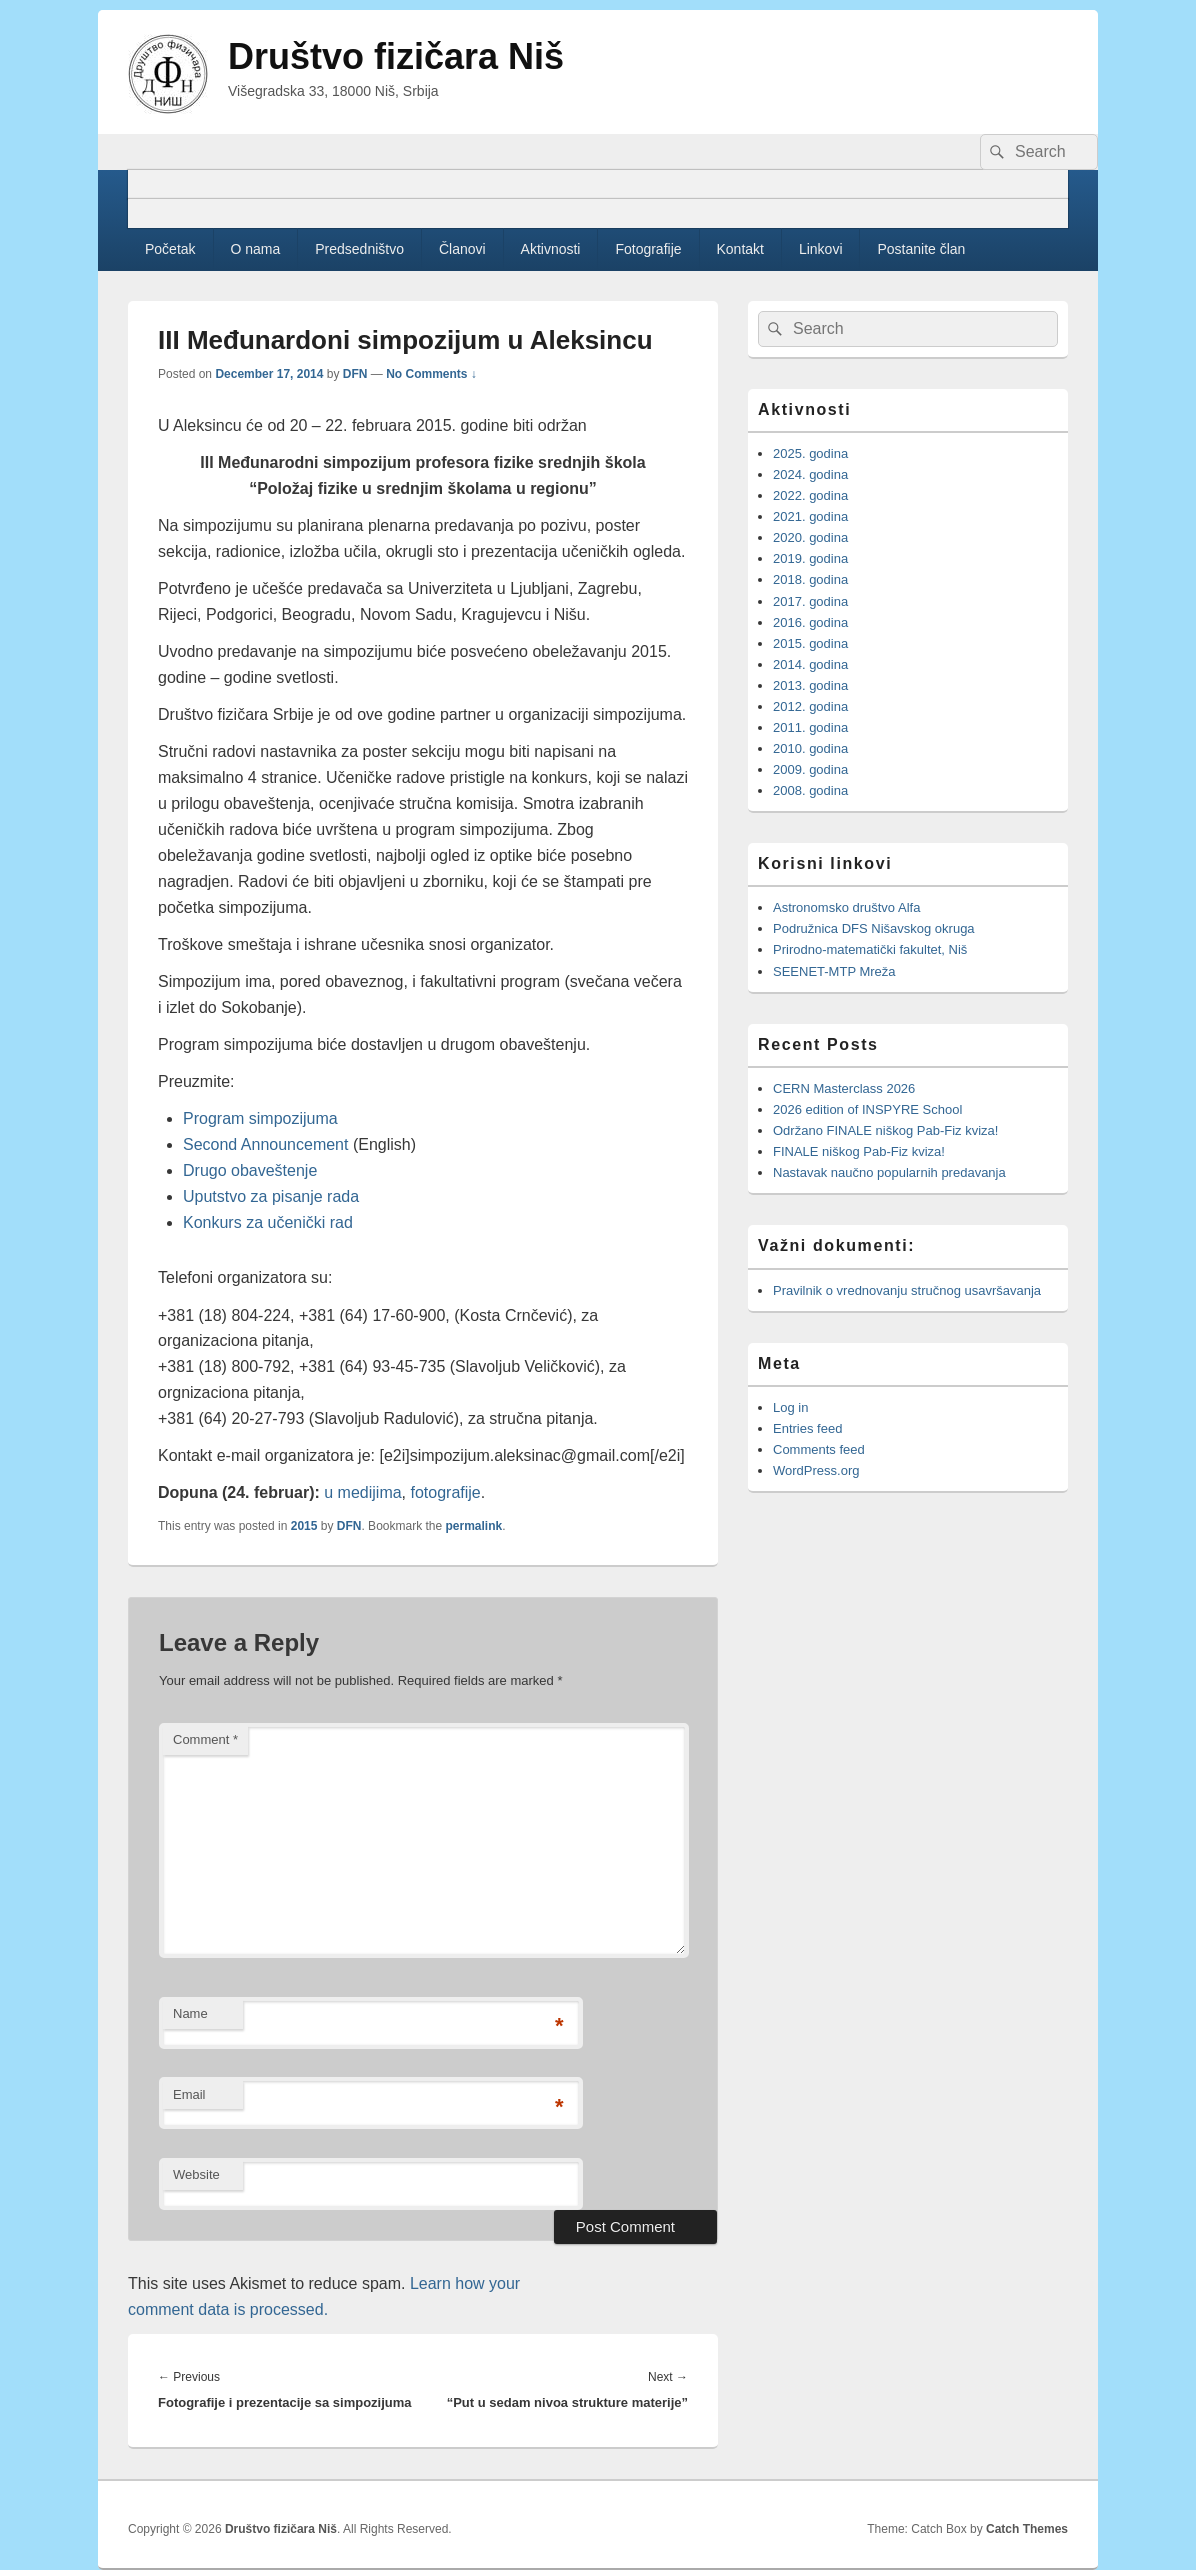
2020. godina (810, 537)
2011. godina (810, 727)
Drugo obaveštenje (250, 1170)
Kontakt (740, 249)
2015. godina (810, 643)
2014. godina (810, 664)
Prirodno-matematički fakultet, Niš (870, 949)
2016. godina (810, 622)
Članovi (462, 249)
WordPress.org (816, 1470)
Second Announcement (265, 1144)
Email (189, 2094)
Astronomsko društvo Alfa (846, 907)
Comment (205, 1739)
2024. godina (810, 474)
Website (196, 2174)
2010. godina (810, 748)
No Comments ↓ (431, 374)
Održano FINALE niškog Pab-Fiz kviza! (885, 1130)
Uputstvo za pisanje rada (271, 1196)
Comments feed (819, 1449)
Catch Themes (1027, 2529)
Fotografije (648, 249)
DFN (355, 374)
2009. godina (810, 769)
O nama (256, 249)
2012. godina (810, 706)
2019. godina (810, 558)
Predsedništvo (359, 249)
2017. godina (810, 601)
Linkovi (821, 249)
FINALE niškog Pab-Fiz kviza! (861, 1151)
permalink (474, 1526)
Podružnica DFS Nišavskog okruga (874, 928)
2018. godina (810, 579)
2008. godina (810, 790)
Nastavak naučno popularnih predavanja (889, 1172)
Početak (170, 249)
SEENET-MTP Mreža (834, 971)
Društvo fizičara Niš (396, 56)
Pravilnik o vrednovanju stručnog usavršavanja (907, 1290)
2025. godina (810, 453)
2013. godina (810, 685)
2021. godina (810, 516)
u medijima (362, 1492)
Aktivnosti (551, 249)
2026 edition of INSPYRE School (867, 1109)
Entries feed (807, 1428)
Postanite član (921, 249)
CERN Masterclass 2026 (844, 1088)
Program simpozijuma (260, 1118)
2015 (304, 1526)
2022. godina (810, 495)
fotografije (446, 1492)
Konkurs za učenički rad (268, 1222)
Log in (790, 1407)
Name (190, 2013)
